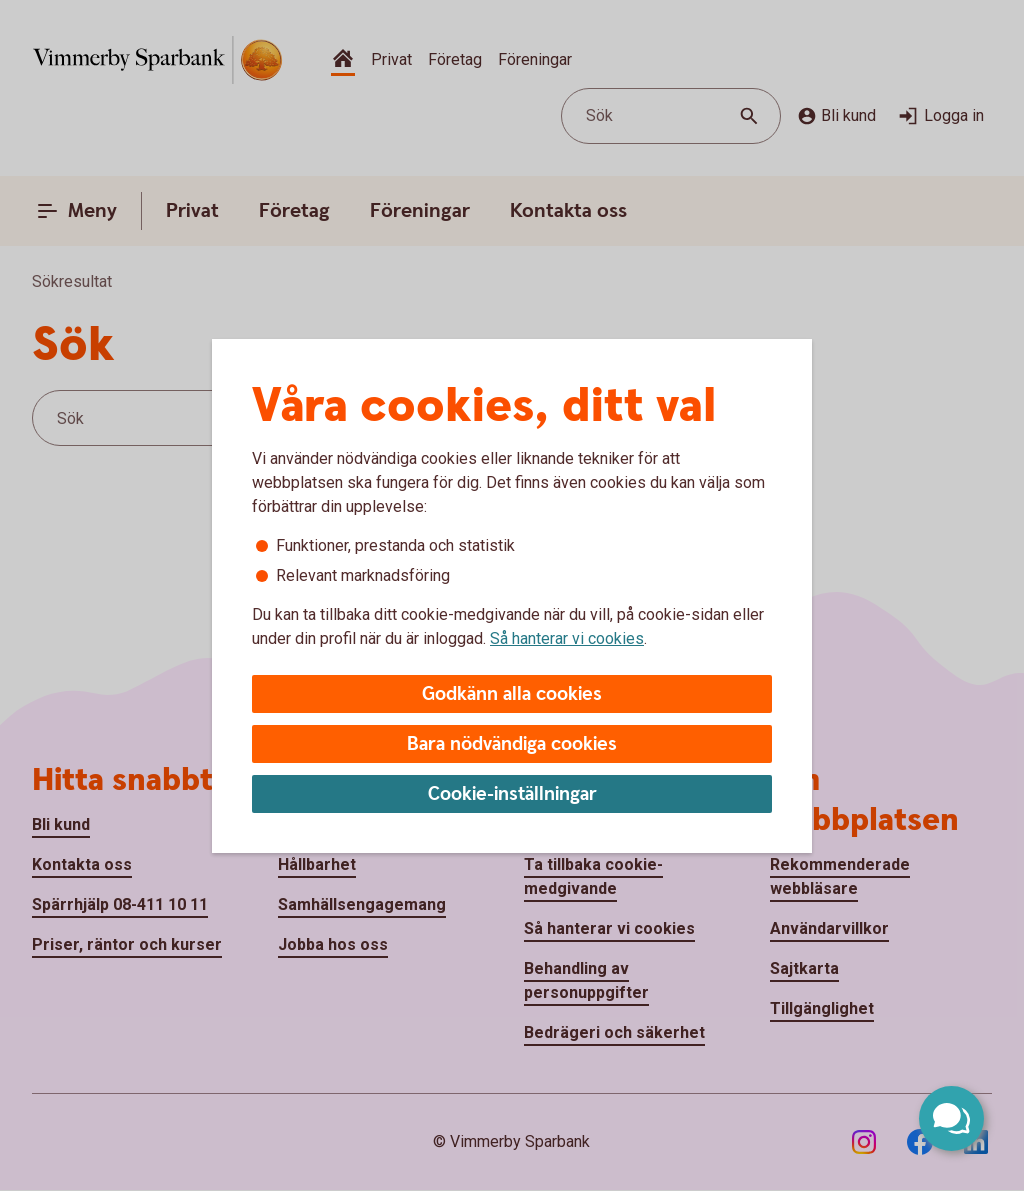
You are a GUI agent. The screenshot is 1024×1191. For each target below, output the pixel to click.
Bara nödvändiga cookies (512, 744)
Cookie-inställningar (512, 794)
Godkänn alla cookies (512, 694)
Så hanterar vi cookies (567, 638)
